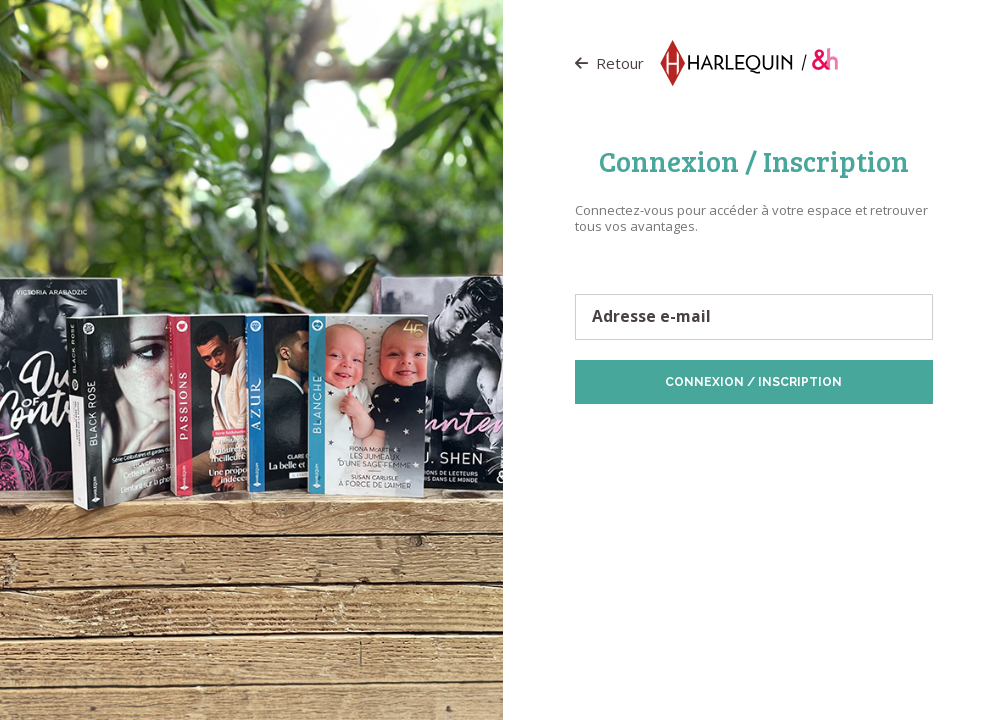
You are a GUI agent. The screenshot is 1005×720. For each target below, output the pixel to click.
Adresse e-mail (651, 317)
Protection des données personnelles (667, 435)
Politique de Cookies (833, 435)
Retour (609, 63)
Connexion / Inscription (753, 382)
